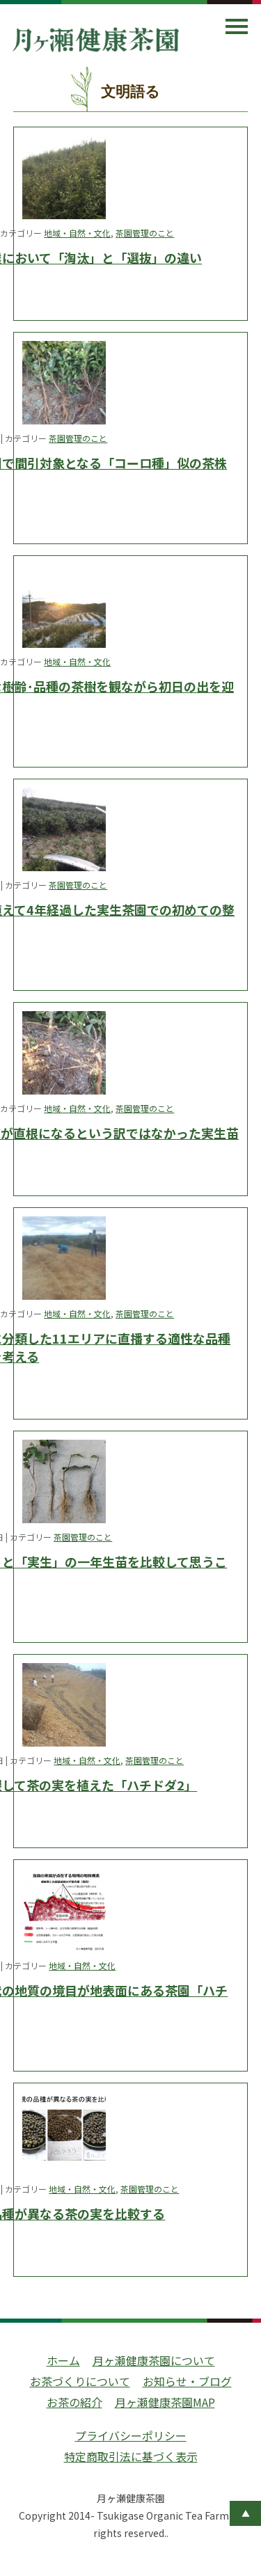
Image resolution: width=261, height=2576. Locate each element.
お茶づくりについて (80, 2381)
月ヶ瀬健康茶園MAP (165, 2402)
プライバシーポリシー (131, 2435)
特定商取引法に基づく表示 (131, 2456)
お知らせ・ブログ (187, 2381)
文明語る (130, 92)
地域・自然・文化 (77, 233)
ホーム (63, 2360)
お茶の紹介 (74, 2402)
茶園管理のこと (145, 233)
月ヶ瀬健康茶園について (154, 2360)
